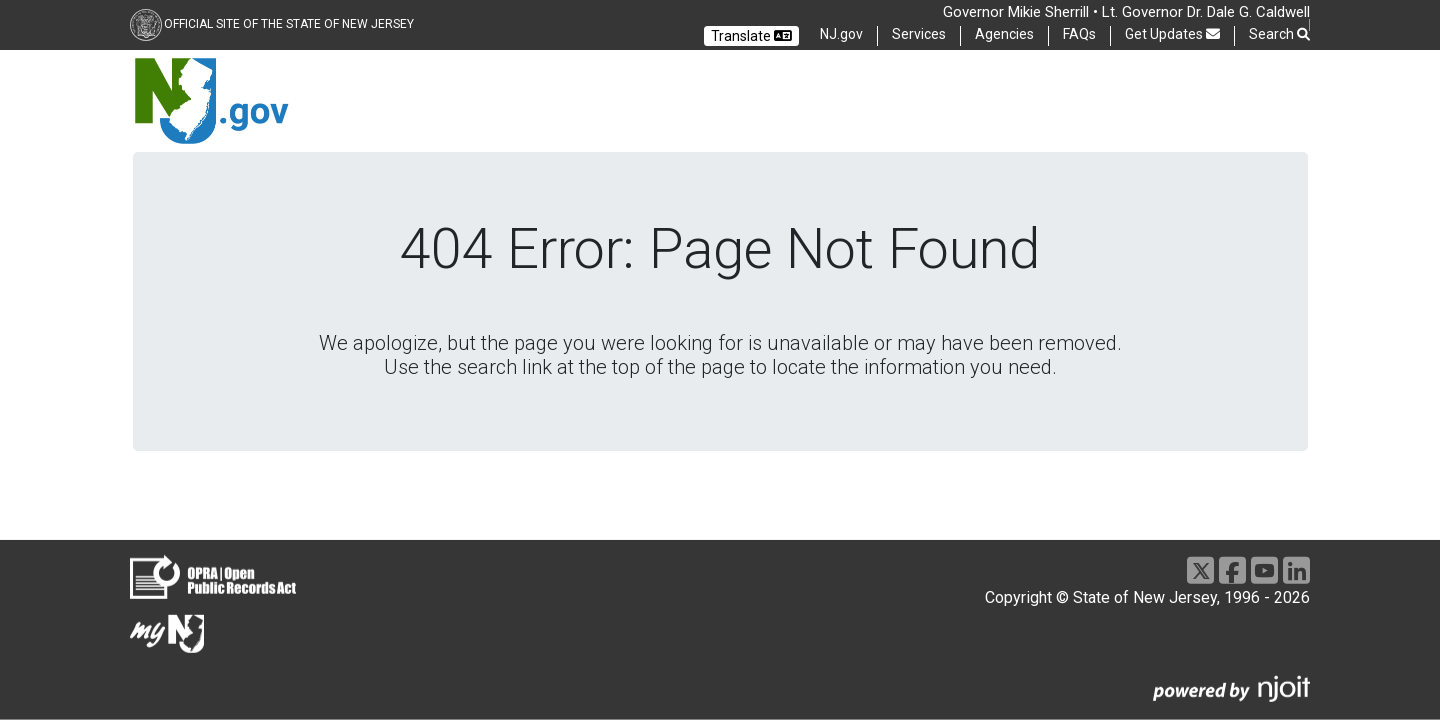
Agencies (1004, 34)
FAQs (1079, 34)
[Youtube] (1264, 570)
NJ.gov (841, 34)
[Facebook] (1232, 570)
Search (1279, 34)
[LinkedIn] (1296, 570)
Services (919, 34)
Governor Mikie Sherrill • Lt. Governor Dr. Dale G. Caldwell (1126, 12)
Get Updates (1172, 34)
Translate (751, 36)
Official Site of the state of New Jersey (289, 24)
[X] (1200, 570)
